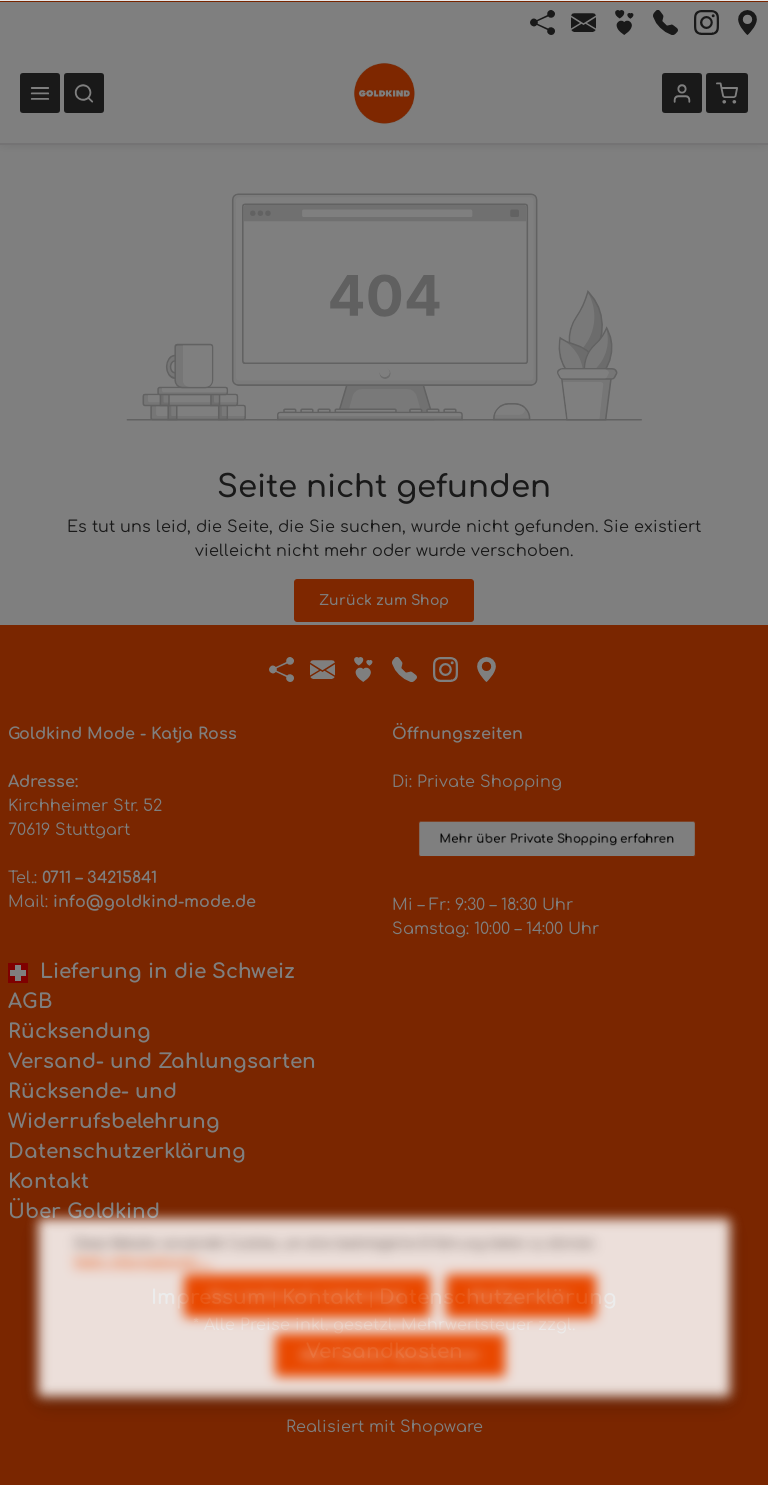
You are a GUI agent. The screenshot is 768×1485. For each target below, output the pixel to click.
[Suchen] (84, 93)
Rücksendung (79, 1031)
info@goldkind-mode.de (154, 902)
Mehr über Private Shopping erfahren (557, 851)
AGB (30, 1001)
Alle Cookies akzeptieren (390, 1388)
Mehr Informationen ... (142, 1295)
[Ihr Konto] (682, 93)
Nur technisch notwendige (307, 1329)
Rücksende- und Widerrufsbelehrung (114, 1106)
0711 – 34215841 (99, 878)
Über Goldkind (84, 1211)
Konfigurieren (521, 1329)
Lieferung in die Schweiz (151, 971)
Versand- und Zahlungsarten (162, 1061)
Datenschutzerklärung (127, 1151)
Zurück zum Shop (384, 600)
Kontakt (48, 1181)
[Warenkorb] (727, 93)
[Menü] (40, 93)
